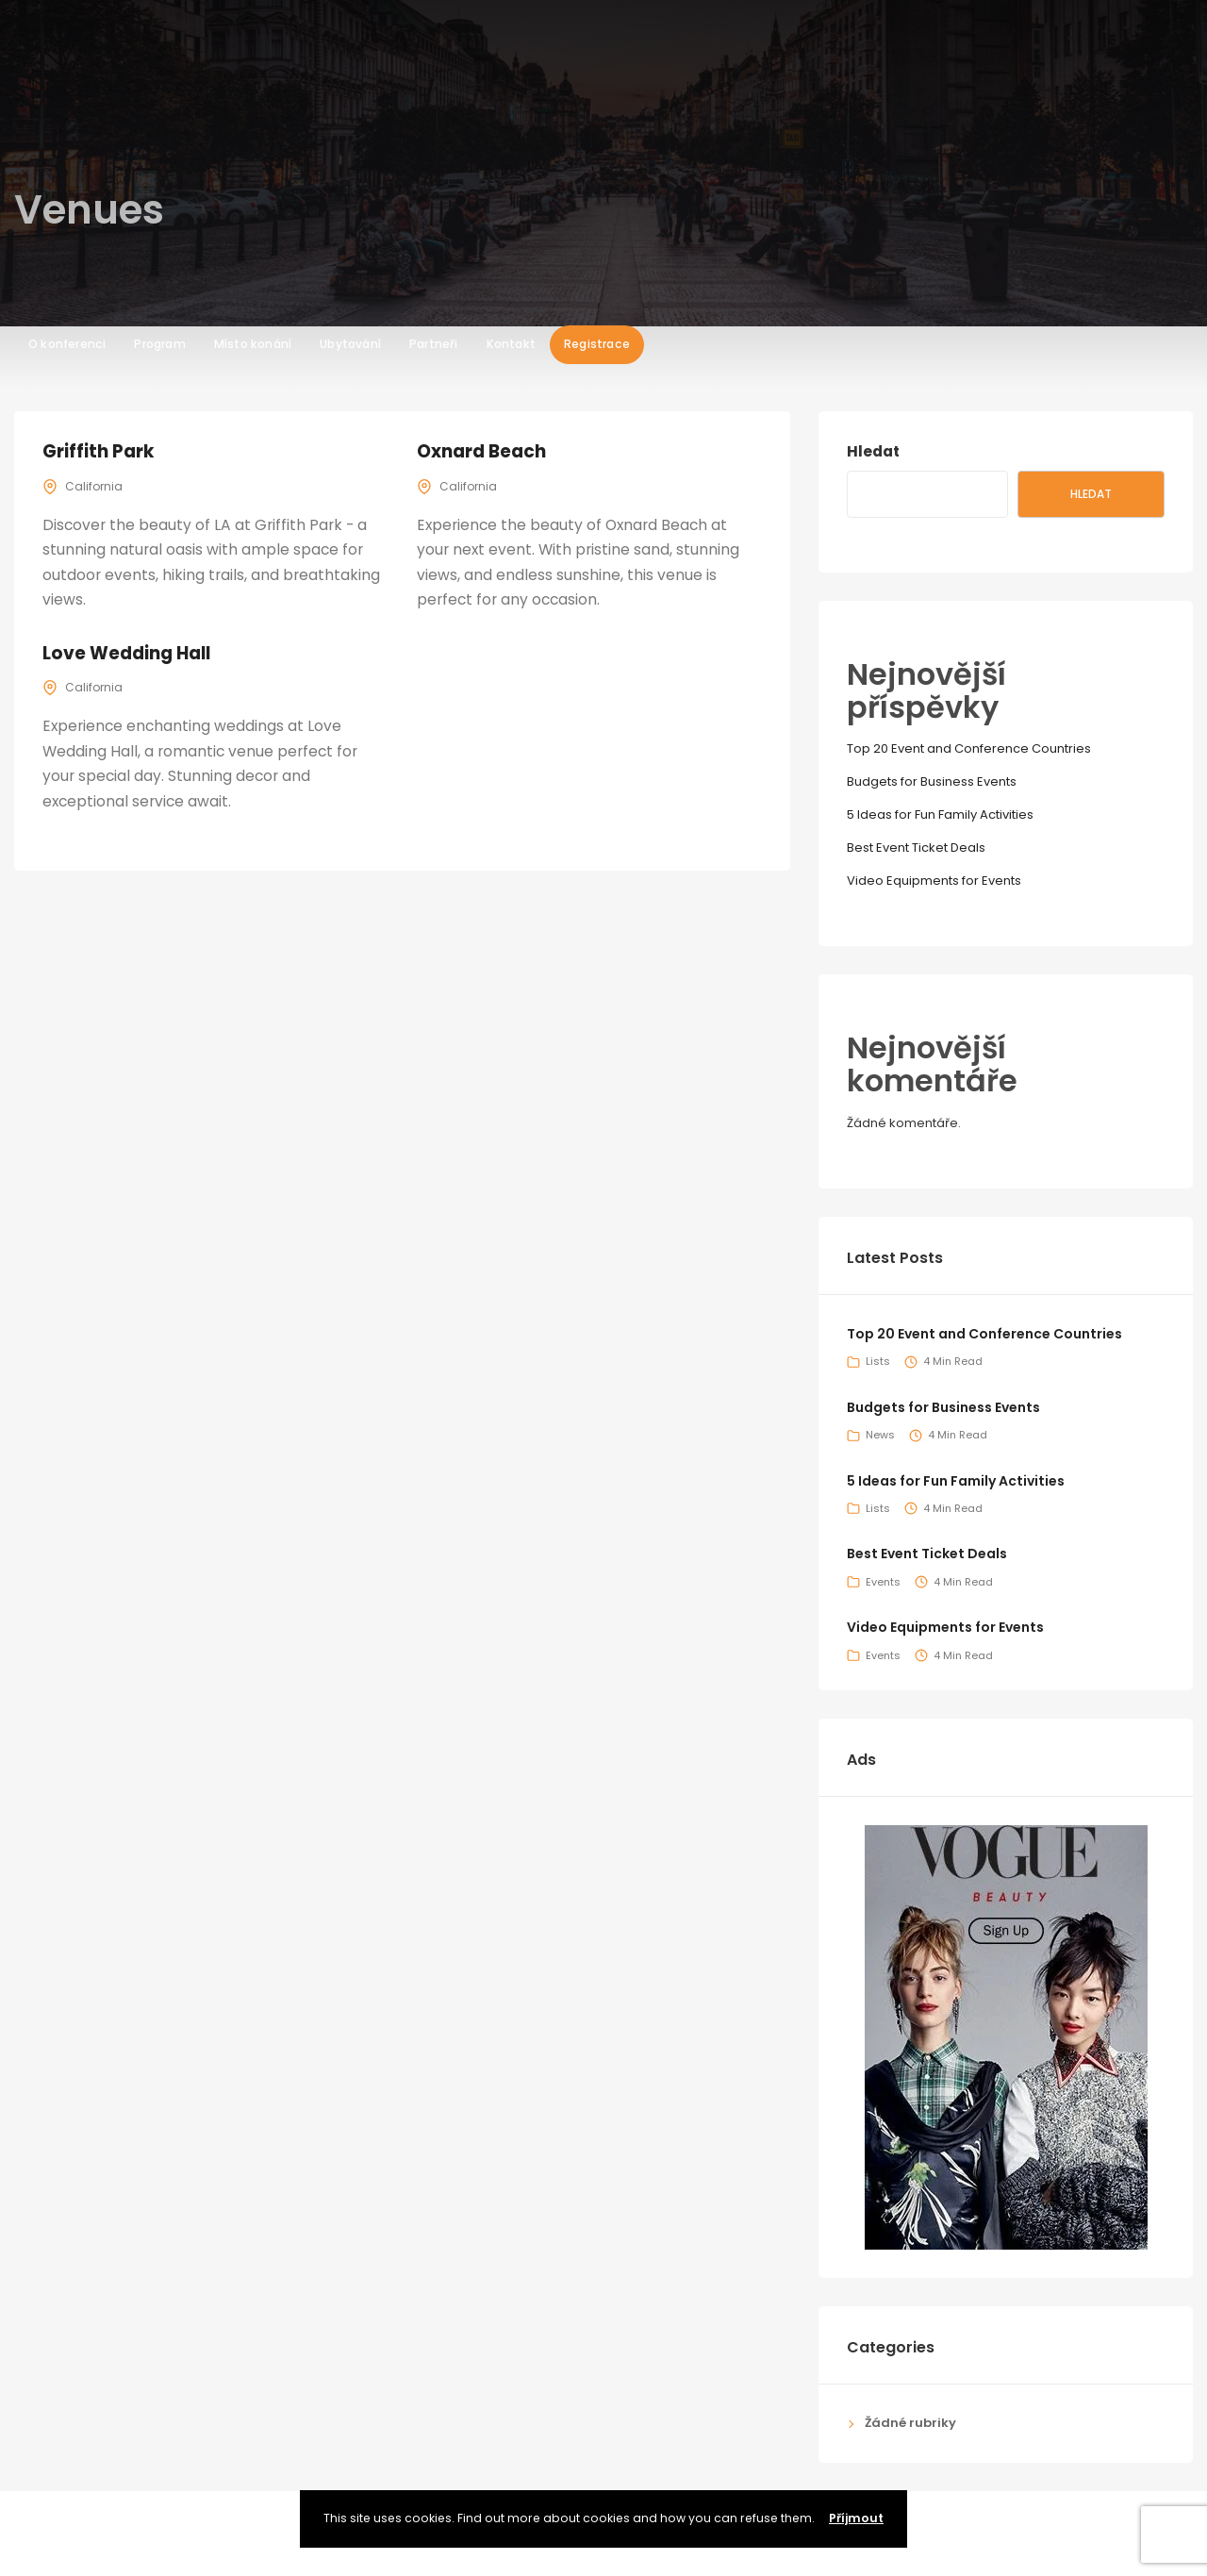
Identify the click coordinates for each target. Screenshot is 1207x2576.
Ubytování (350, 99)
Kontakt (511, 99)
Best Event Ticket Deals (916, 847)
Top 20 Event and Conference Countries (969, 748)
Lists (878, 1361)
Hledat (873, 451)
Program (159, 99)
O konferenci (67, 99)
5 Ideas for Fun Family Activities (940, 814)
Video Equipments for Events (934, 880)
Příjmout (856, 2518)
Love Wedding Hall (129, 653)
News (880, 1434)
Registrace (597, 99)
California (94, 486)
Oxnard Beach (484, 451)
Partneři (433, 99)
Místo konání (252, 99)
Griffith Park (99, 451)
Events (883, 1581)
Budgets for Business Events (932, 781)
